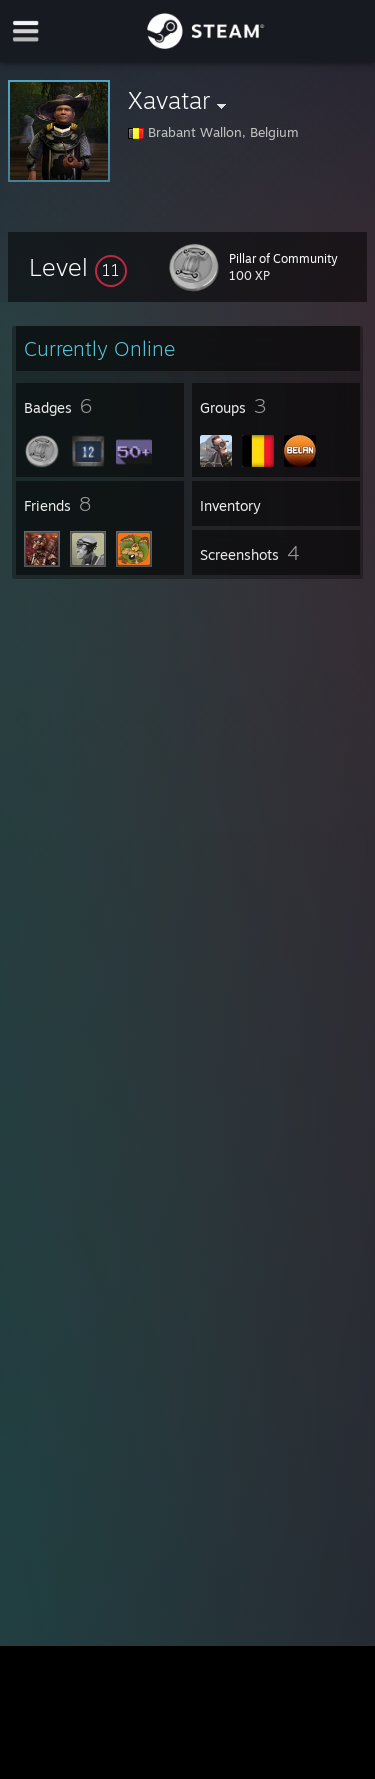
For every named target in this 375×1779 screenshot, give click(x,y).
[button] (78, 267)
